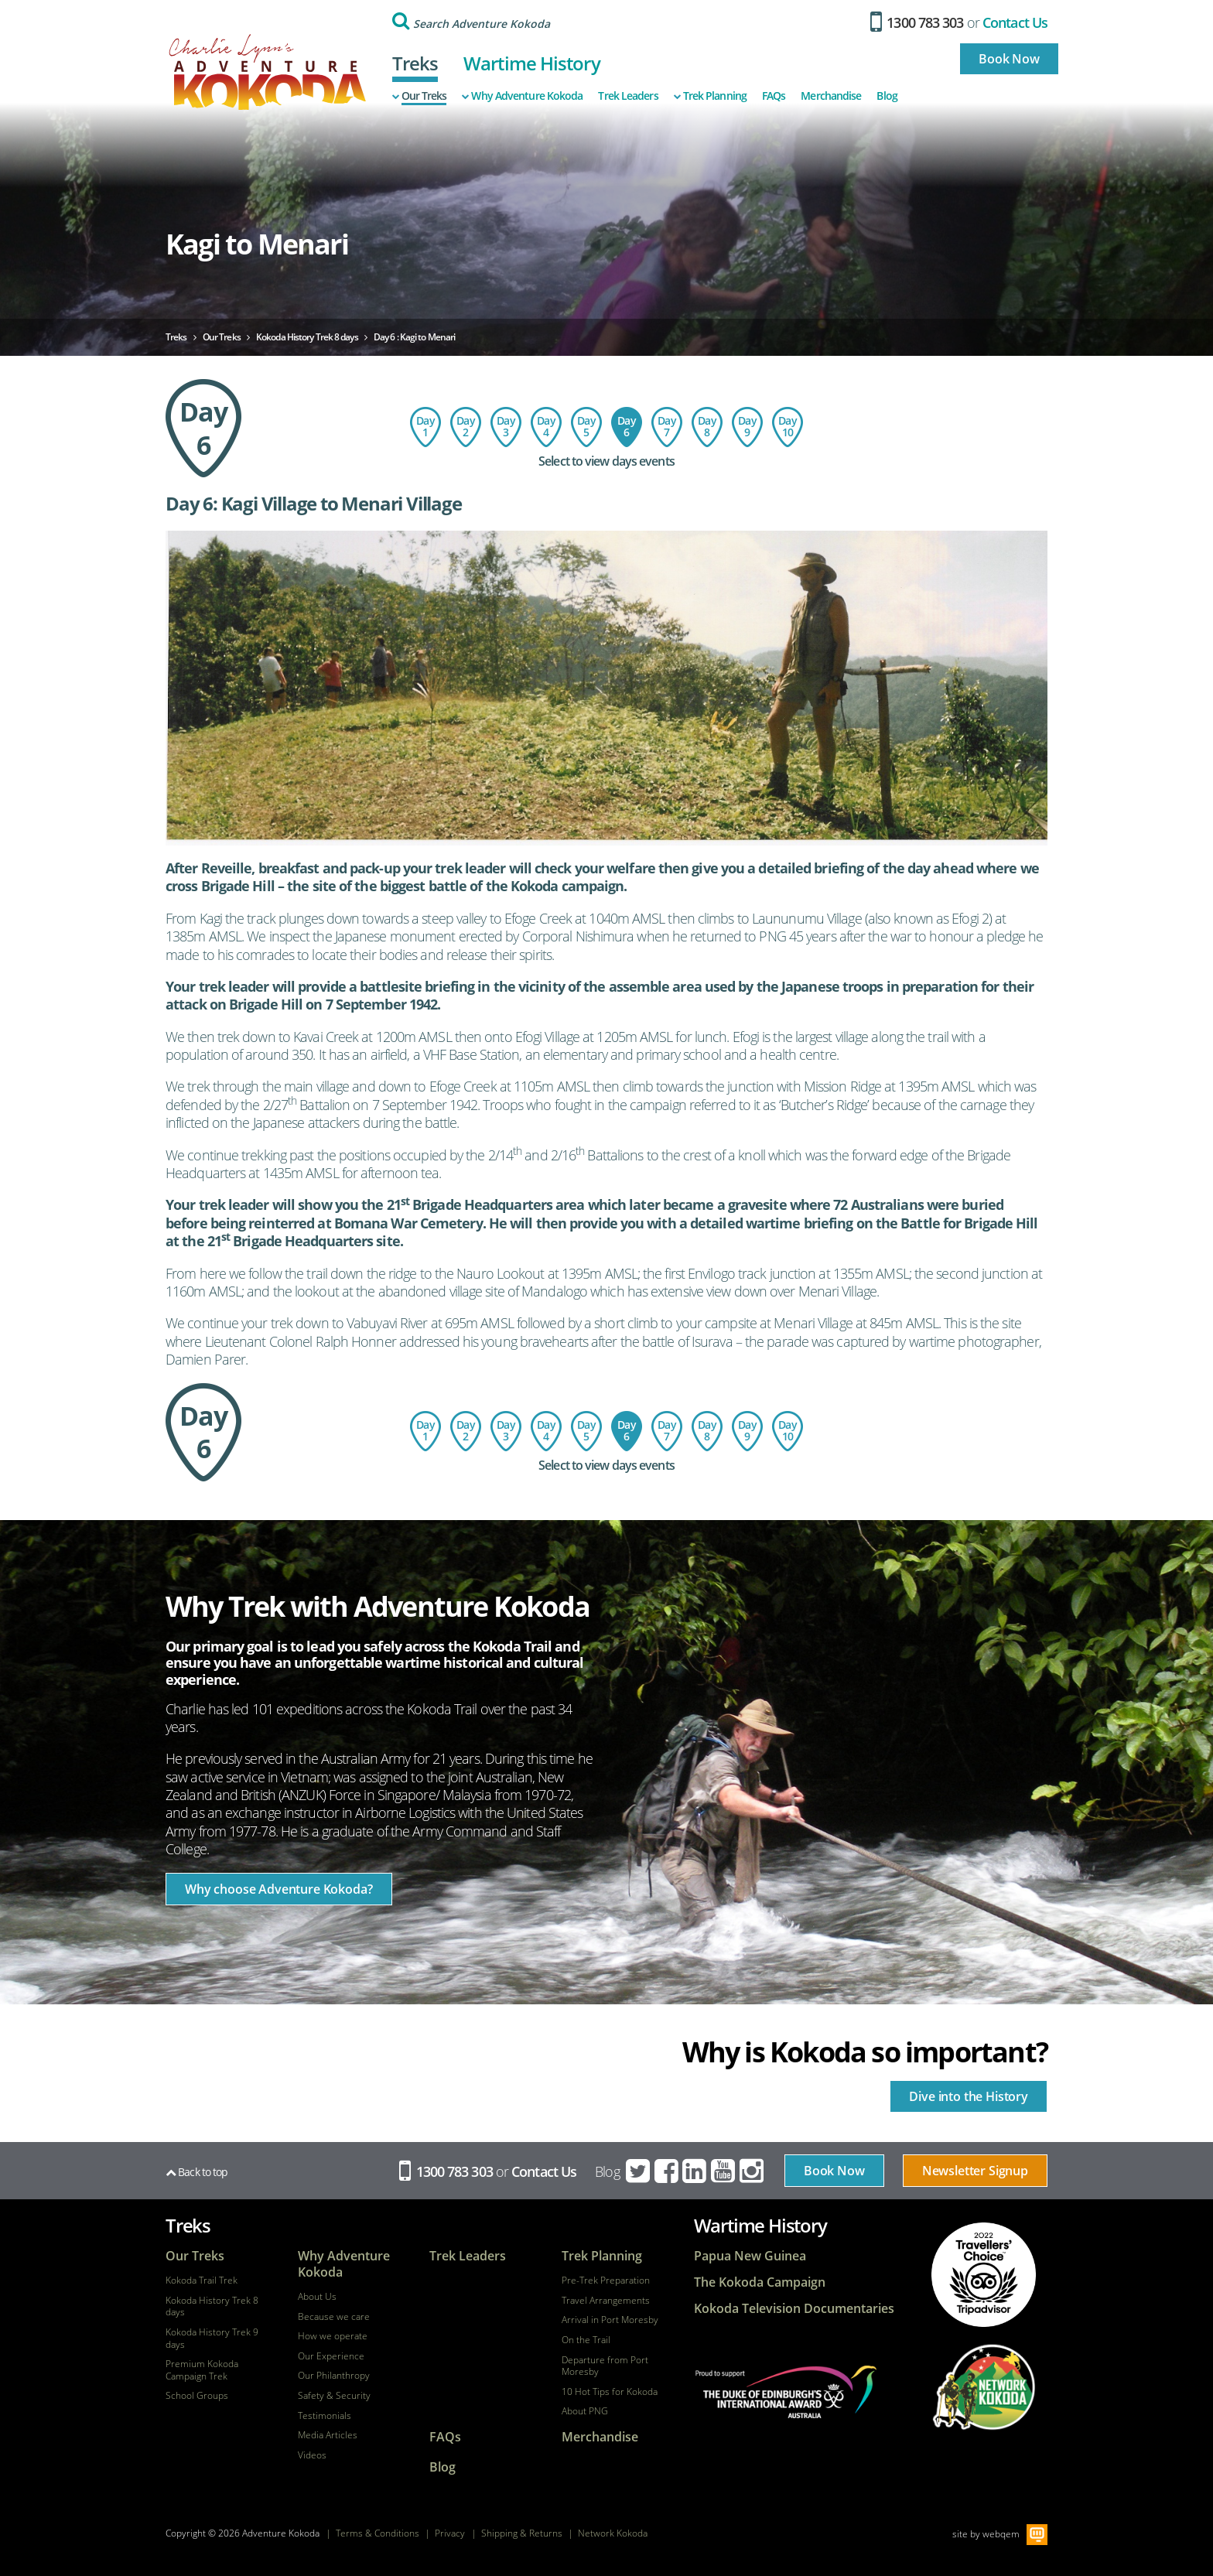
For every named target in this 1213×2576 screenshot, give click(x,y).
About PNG (585, 2411)
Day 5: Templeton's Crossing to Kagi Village (586, 427)
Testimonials (324, 2416)
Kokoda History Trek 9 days (212, 2338)
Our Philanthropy (334, 2375)
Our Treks (419, 96)
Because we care (334, 2317)
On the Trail (586, 2340)
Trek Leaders (628, 96)
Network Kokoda (613, 2533)
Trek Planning (710, 96)
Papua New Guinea (750, 2256)
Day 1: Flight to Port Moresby (425, 427)
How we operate (332, 2336)
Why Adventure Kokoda (522, 96)
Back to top (196, 2171)
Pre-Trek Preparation (606, 2280)
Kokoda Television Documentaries (794, 2309)
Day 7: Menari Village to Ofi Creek (666, 427)
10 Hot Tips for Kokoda (610, 2392)
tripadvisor (983, 2274)
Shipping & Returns (521, 2533)
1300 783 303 (917, 22)
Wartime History (531, 63)
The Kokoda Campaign (759, 2282)
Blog (886, 96)
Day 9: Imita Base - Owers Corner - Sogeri (747, 427)
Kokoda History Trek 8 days (212, 2306)
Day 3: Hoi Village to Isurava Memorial (505, 427)
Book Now (1009, 58)
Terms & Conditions (377, 2533)
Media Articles (327, 2435)
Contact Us (1014, 22)
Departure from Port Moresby (605, 2366)
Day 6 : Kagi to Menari (626, 427)
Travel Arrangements (606, 2300)
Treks (415, 63)
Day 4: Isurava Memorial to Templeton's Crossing (546, 427)
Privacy (450, 2533)
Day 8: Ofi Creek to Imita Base (707, 427)
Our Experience (331, 2356)
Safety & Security (334, 2396)
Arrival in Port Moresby (610, 2320)
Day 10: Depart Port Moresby (787, 427)
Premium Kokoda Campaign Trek (202, 2370)
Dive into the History (968, 2096)
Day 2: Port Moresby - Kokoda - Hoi (465, 427)
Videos (312, 2455)
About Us (317, 2297)
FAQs (773, 96)
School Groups (197, 2396)
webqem (1001, 2533)
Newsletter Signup (975, 2170)
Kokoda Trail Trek (201, 2280)
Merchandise (831, 96)
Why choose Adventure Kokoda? (279, 1889)
